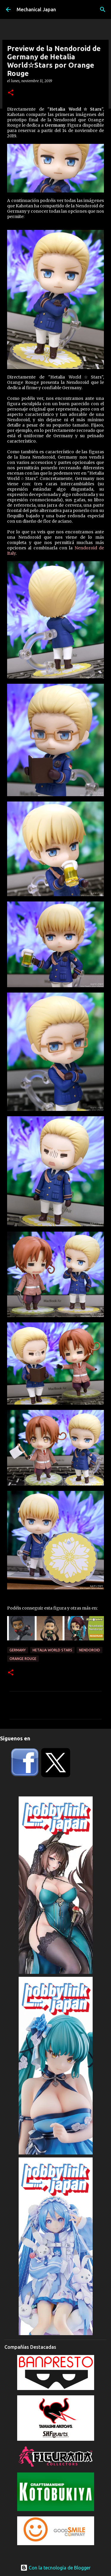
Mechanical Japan (36, 9)
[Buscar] (102, 9)
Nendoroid (89, 1650)
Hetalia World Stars (52, 1650)
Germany (17, 1650)
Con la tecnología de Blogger (55, 2567)
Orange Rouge (22, 1659)
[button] (10, 93)
